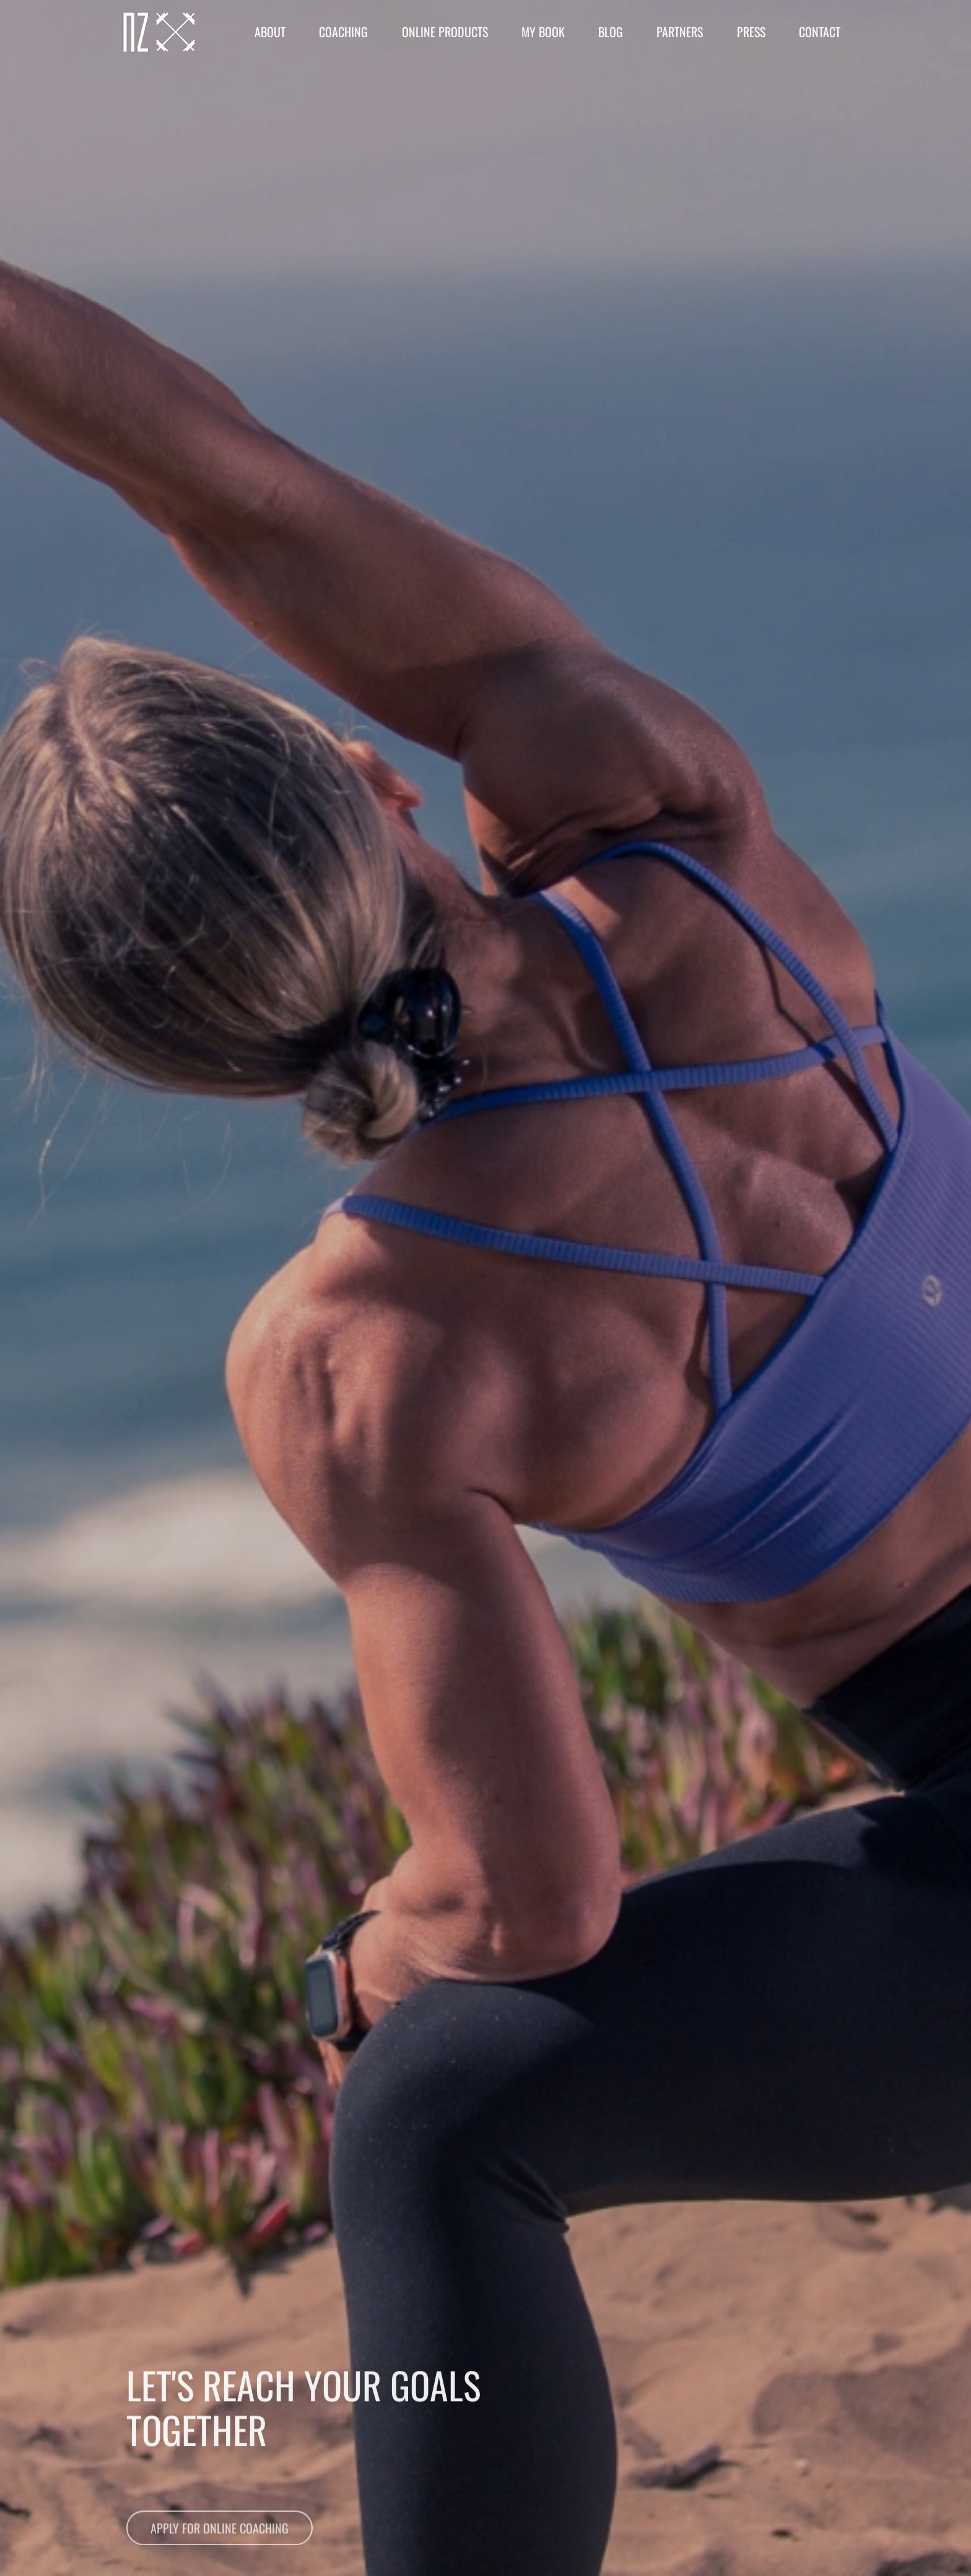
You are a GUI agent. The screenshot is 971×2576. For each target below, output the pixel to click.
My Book (543, 31)
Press (751, 31)
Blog (610, 31)
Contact (819, 31)
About (270, 31)
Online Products (445, 31)
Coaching (343, 31)
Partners (679, 31)
